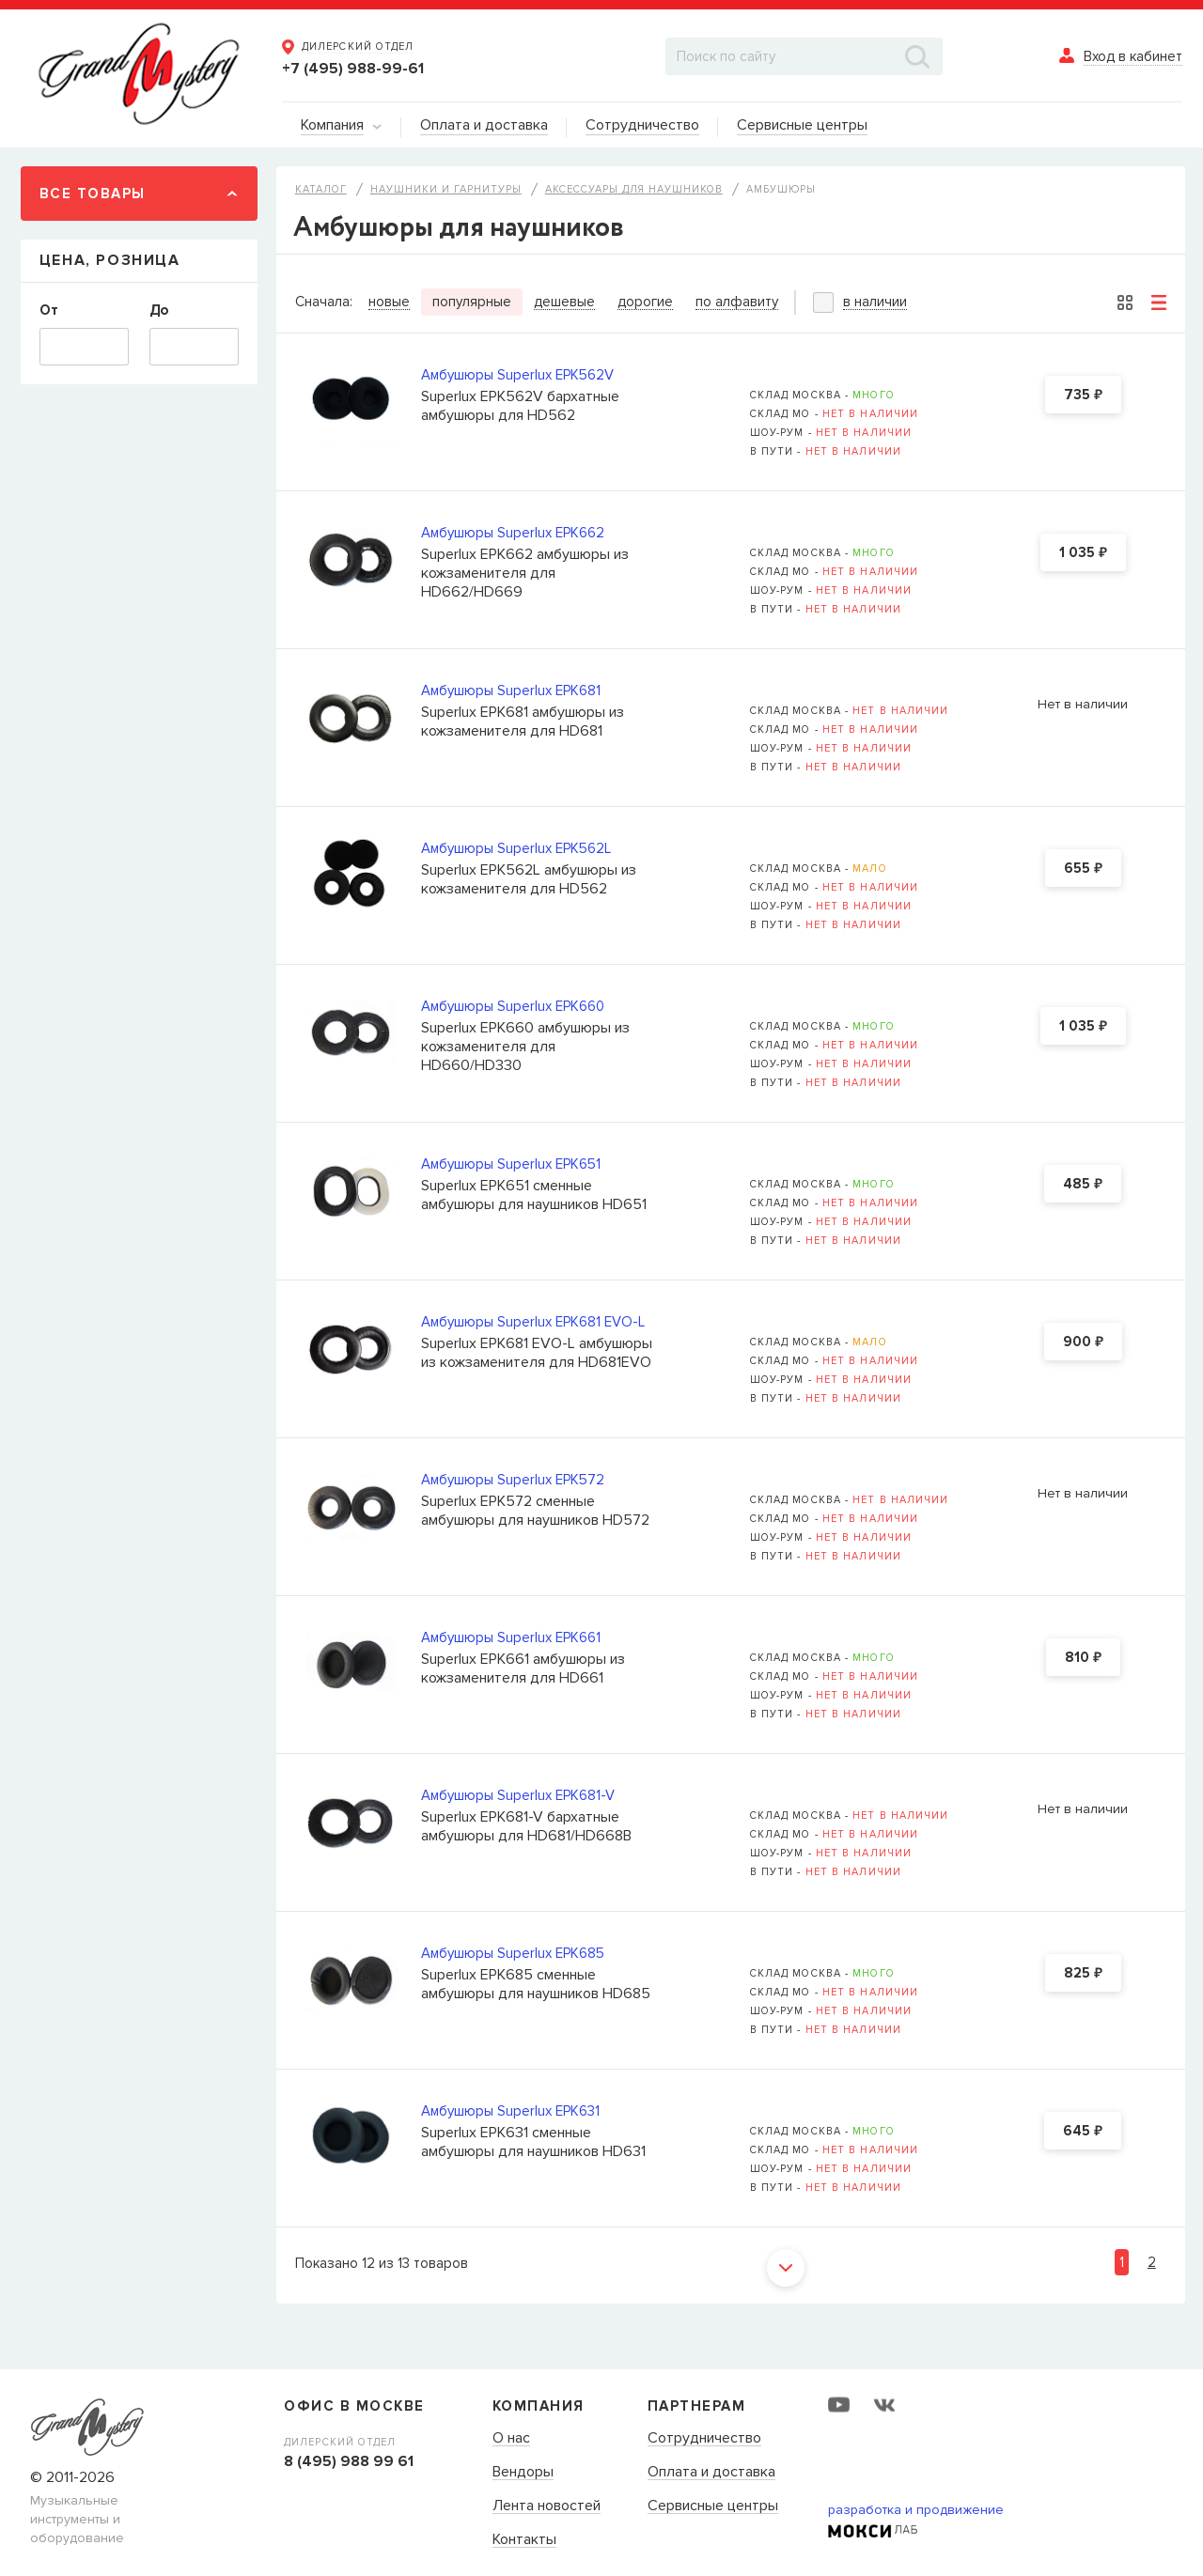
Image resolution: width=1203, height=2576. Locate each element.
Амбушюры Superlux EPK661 (511, 1637)
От (48, 310)
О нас (511, 2438)
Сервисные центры (713, 2506)
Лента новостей (546, 2506)
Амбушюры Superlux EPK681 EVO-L (533, 1321)
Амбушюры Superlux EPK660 (512, 1006)
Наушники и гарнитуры (446, 189)
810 (1083, 1658)
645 (1082, 2131)
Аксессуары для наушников (634, 189)
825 (1083, 1973)
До (158, 310)
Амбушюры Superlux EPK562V (517, 374)
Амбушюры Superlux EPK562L (516, 848)
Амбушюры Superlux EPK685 (512, 1953)
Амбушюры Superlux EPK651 (511, 1164)
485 (1082, 1184)
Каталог (321, 189)
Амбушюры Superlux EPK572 (512, 1479)
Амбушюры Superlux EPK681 (511, 690)
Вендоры (523, 2472)
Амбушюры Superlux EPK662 (512, 532)
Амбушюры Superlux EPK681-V (518, 1795)
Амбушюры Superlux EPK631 (510, 2111)
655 (1083, 869)
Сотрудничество (704, 2438)
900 (1083, 1342)
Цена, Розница (109, 260)
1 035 (1083, 553)
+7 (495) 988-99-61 (353, 68)
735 (1083, 395)
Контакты (524, 2540)
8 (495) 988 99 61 (349, 2461)
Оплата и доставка (711, 2472)
